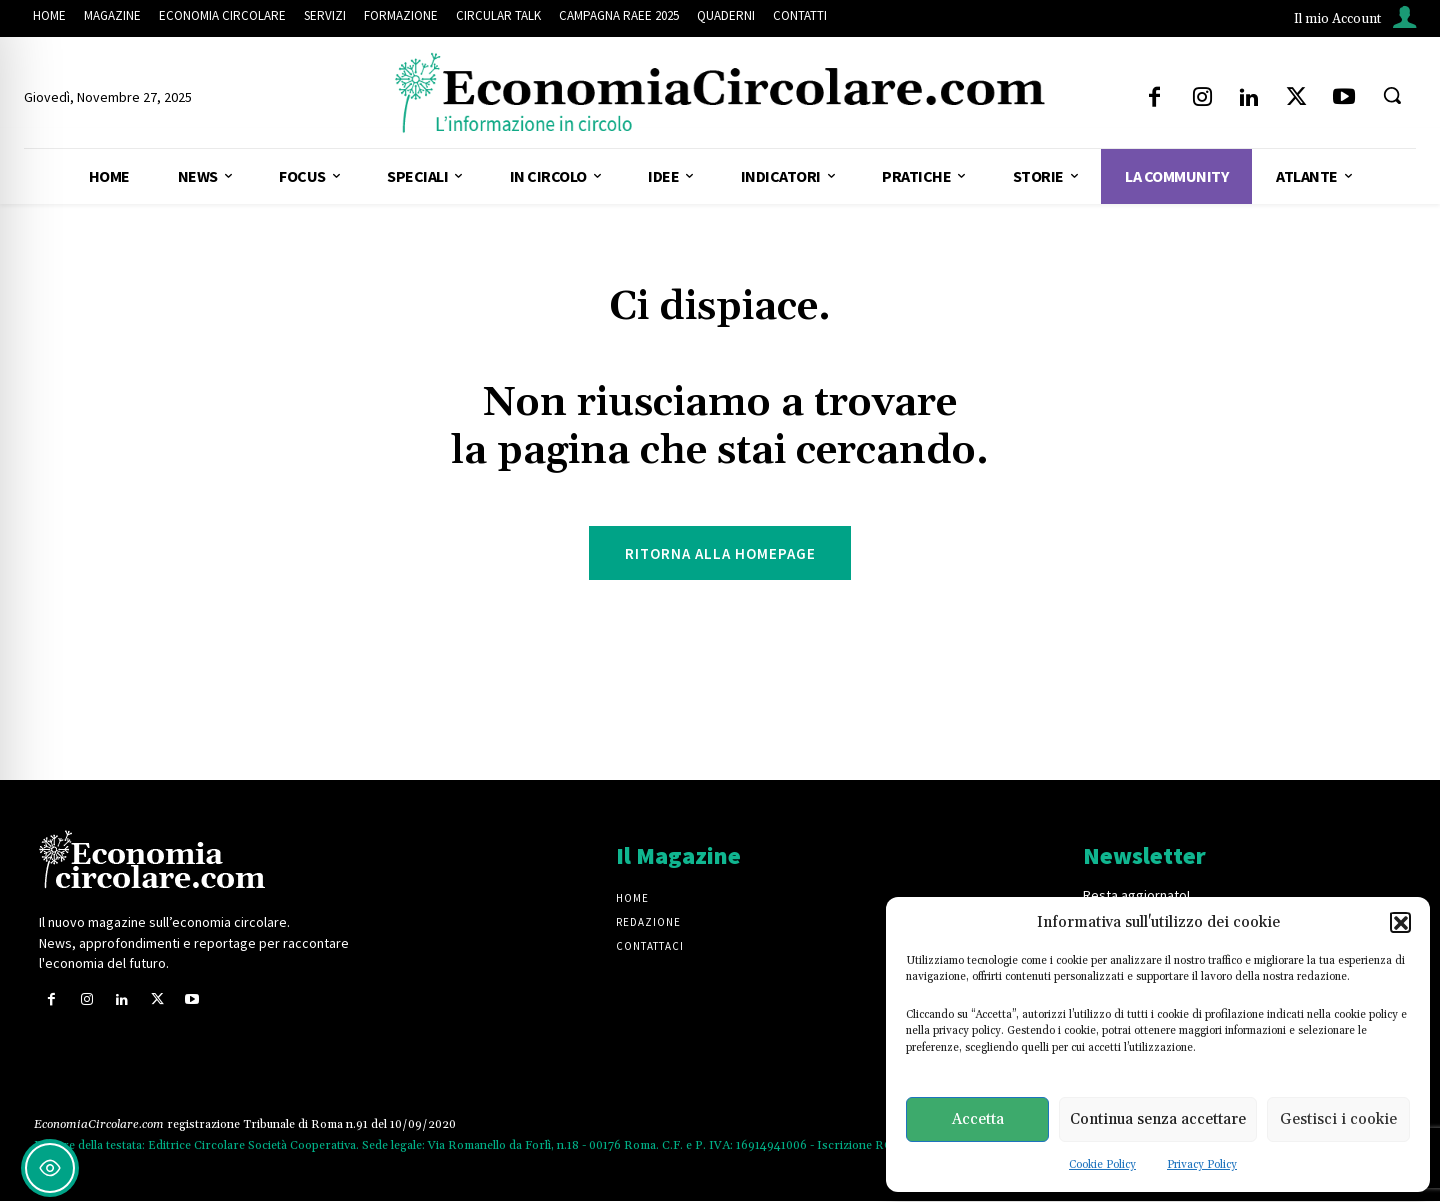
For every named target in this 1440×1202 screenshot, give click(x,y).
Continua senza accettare (1158, 1119)
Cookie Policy (1102, 1165)
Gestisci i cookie (1338, 1119)
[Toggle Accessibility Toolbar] (50, 1168)
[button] (1400, 922)
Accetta (978, 1119)
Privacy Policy (1202, 1165)
